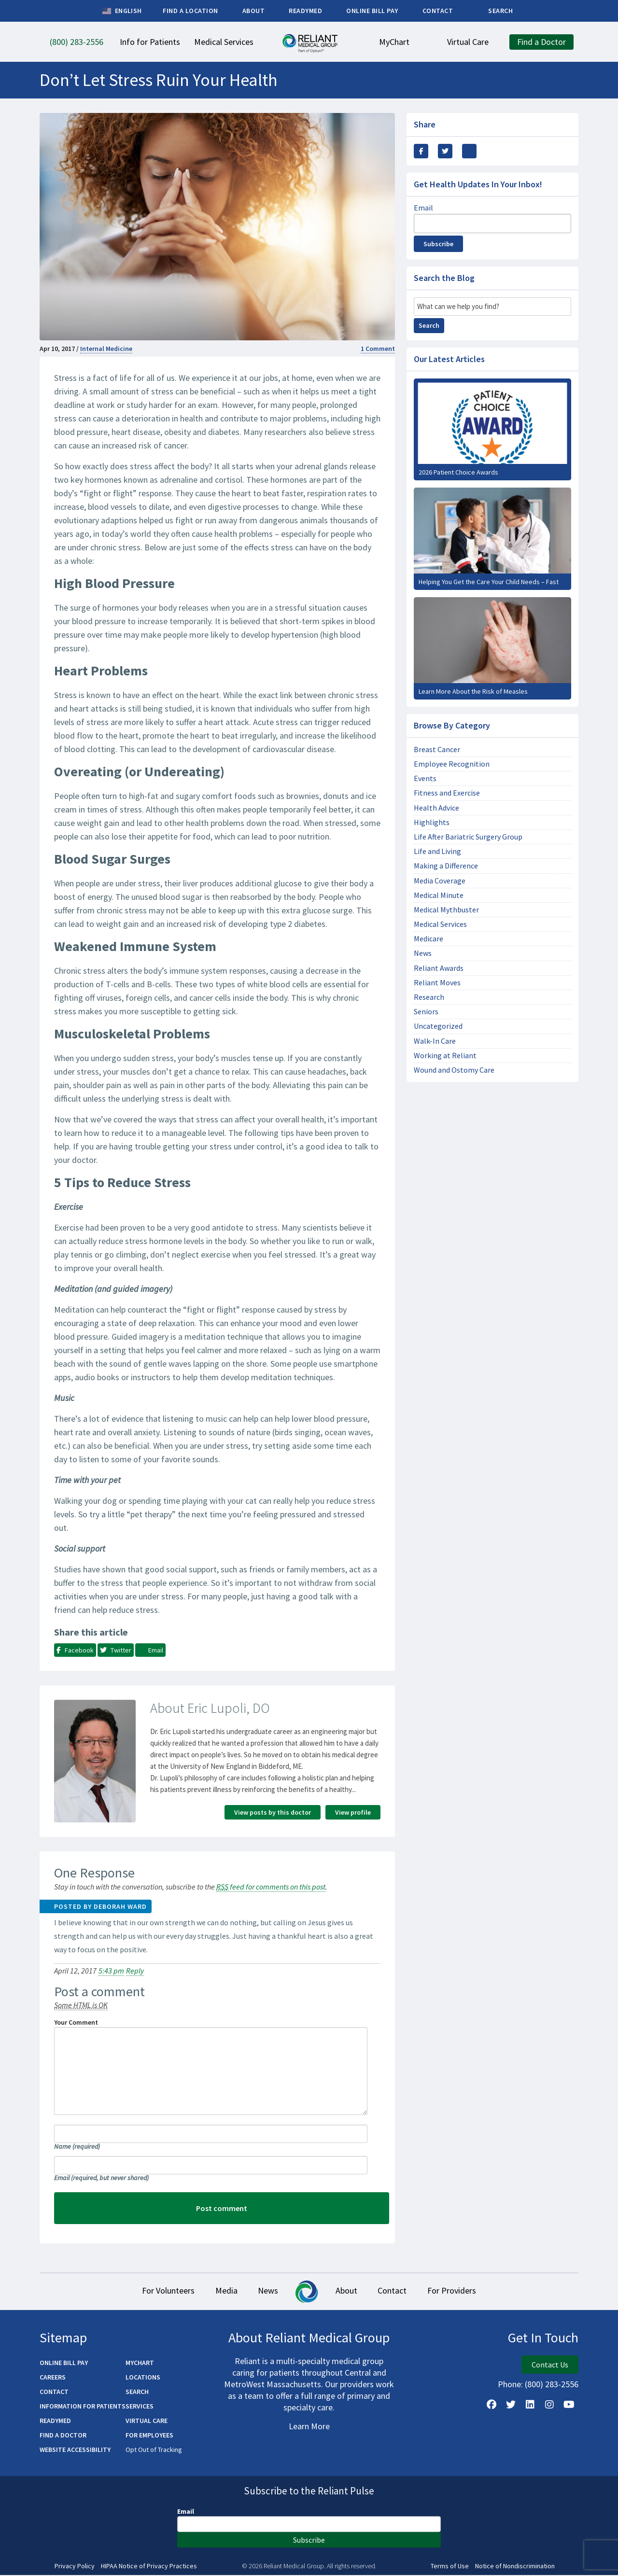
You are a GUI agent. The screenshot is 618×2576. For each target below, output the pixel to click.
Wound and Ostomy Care (454, 1070)
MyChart (140, 2363)
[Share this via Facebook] (421, 151)
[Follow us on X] (510, 2405)
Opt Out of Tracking (154, 2450)
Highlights (431, 822)
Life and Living (437, 851)
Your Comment (76, 2022)
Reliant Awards (439, 968)
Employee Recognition (452, 764)
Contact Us (550, 2365)
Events (425, 778)
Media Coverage (439, 880)
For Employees (149, 2435)
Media (213, 2291)
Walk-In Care (435, 1041)
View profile (353, 1812)
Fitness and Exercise (447, 793)
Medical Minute (439, 895)
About (351, 2291)
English (122, 11)
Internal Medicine (106, 348)
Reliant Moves (437, 982)
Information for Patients (83, 2406)
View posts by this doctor (272, 1812)
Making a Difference (446, 865)
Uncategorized (438, 1026)
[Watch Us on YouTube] (568, 2405)
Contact (405, 2291)
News (423, 953)
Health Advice (436, 807)
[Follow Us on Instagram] (549, 2405)
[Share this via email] (469, 151)
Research (429, 997)
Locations (143, 2377)
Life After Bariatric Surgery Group (468, 836)
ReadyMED (55, 2421)
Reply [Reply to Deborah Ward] (135, 1970)
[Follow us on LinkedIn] (530, 2405)
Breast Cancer (437, 749)
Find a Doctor (63, 2435)
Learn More (309, 2426)
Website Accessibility (75, 2450)
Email (101, 2177)
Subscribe (438, 243)
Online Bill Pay (64, 2363)
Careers (53, 2377)
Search (429, 325)
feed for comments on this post (270, 1886)
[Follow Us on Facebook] (491, 2405)
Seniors (426, 1011)
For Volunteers (147, 2291)
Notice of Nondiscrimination (515, 2566)
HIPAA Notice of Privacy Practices (149, 2566)
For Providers (473, 2291)
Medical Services (440, 924)
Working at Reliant (445, 1055)
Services (140, 2406)
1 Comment (378, 348)
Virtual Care (147, 2421)
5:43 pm (111, 1970)
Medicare (428, 938)
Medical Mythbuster (446, 909)
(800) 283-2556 (551, 2384)
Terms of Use (450, 2566)
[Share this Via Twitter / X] (445, 151)
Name (77, 2146)
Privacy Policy (75, 2566)
